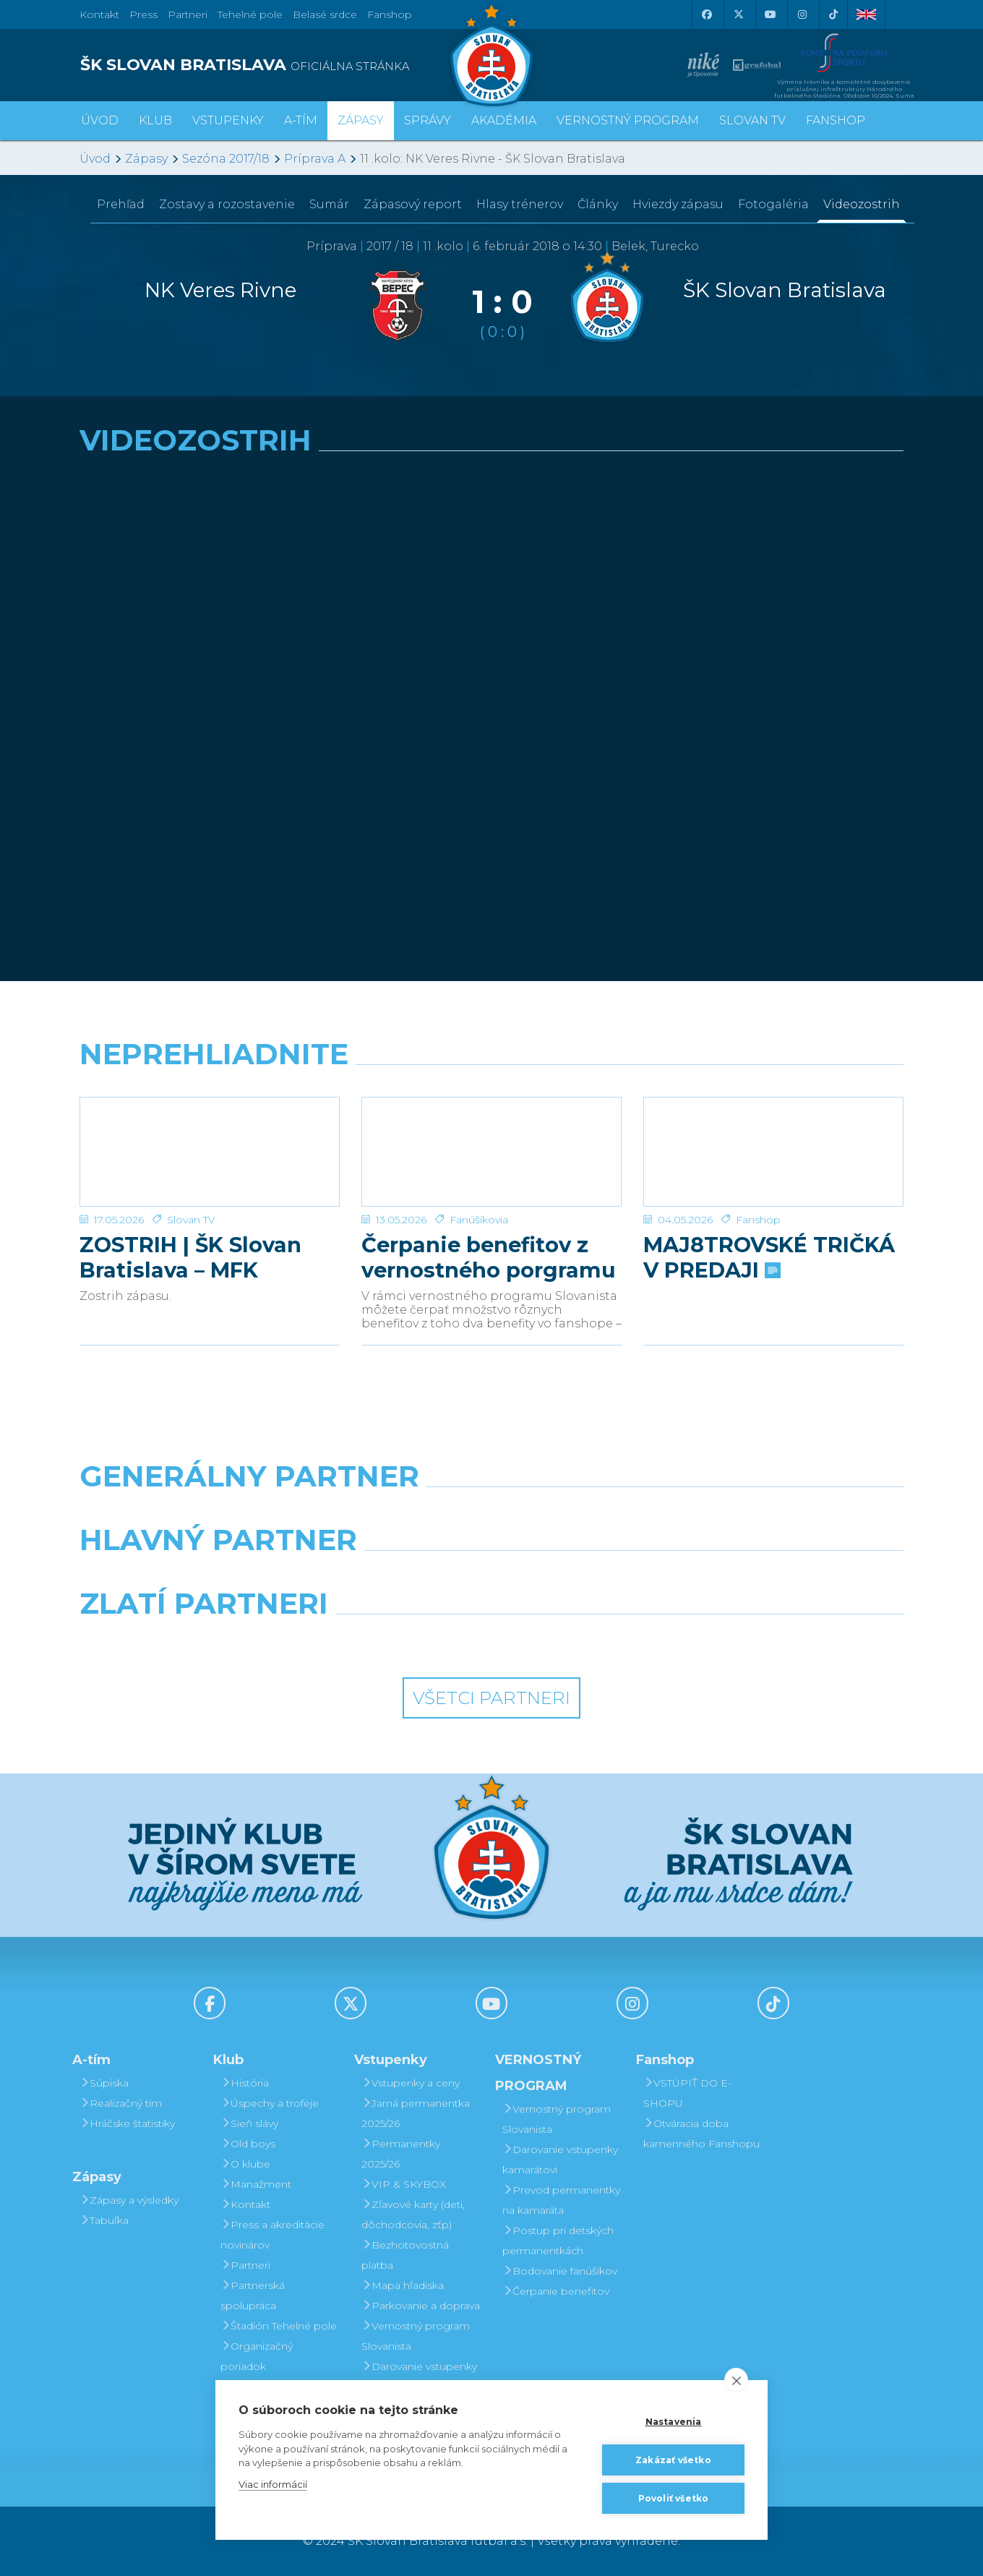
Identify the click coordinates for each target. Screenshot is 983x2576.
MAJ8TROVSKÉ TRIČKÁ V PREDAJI (769, 1257)
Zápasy (146, 159)
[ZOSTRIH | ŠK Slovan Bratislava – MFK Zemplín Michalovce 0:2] (210, 1152)
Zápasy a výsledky (129, 2200)
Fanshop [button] (835, 120)
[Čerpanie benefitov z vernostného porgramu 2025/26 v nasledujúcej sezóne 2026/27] (491, 1152)
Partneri (245, 2265)
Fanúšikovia (479, 1219)
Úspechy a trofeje (269, 2103)
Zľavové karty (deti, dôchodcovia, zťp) (413, 2214)
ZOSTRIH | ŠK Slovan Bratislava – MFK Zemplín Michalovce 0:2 (209, 1257)
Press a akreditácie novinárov (272, 2234)
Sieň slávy (249, 2123)
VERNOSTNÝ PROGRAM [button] (628, 120)
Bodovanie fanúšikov (559, 2270)
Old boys (247, 2143)
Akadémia (503, 120)
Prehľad (121, 204)
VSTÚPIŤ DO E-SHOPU (687, 2093)
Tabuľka (104, 2220)
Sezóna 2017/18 (226, 159)
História (244, 2082)
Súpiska (104, 2082)
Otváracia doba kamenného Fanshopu (701, 2133)
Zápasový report (413, 204)
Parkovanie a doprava (420, 2305)
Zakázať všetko (673, 2460)
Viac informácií (273, 2484)
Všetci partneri (491, 1697)
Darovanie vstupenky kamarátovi (419, 2376)
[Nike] (491, 1513)
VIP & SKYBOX (403, 2184)
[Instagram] (801, 14)
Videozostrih (861, 204)
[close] (736, 2380)
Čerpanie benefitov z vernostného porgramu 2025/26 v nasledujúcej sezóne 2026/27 (488, 1257)
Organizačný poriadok (256, 2356)
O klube (245, 2163)
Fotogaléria (773, 204)
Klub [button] (155, 120)
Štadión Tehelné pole (278, 2325)
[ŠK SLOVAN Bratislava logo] (491, 54)
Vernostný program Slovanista (415, 2336)
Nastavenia (673, 2421)
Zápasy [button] (361, 120)
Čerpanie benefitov (555, 2291)
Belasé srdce (325, 14)
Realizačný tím (121, 2103)
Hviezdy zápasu (678, 204)
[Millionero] (597, 1576)
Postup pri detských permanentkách (558, 2240)
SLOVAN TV (752, 120)
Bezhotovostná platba (405, 2255)
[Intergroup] (386, 1640)
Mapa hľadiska (402, 2285)
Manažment (255, 2184)
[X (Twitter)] (738, 14)
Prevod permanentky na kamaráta (561, 2200)
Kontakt (245, 2204)
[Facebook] (706, 14)
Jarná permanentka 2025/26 (415, 2113)
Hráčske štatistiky (127, 2123)
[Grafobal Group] (597, 1640)
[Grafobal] (386, 1576)
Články (598, 204)
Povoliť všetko (673, 2498)
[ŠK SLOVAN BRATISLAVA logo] (280, 65)
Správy (427, 120)
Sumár (329, 204)
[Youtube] (769, 14)
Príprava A (314, 159)
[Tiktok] (833, 14)
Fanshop (389, 14)
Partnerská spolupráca (252, 2295)
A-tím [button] (300, 120)
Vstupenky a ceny (410, 2082)
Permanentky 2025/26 (400, 2153)
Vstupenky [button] (228, 120)
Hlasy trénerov (519, 204)
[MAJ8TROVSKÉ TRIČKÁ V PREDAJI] (773, 1152)
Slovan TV (191, 1219)
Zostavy (227, 204)
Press (143, 14)
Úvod (100, 120)
